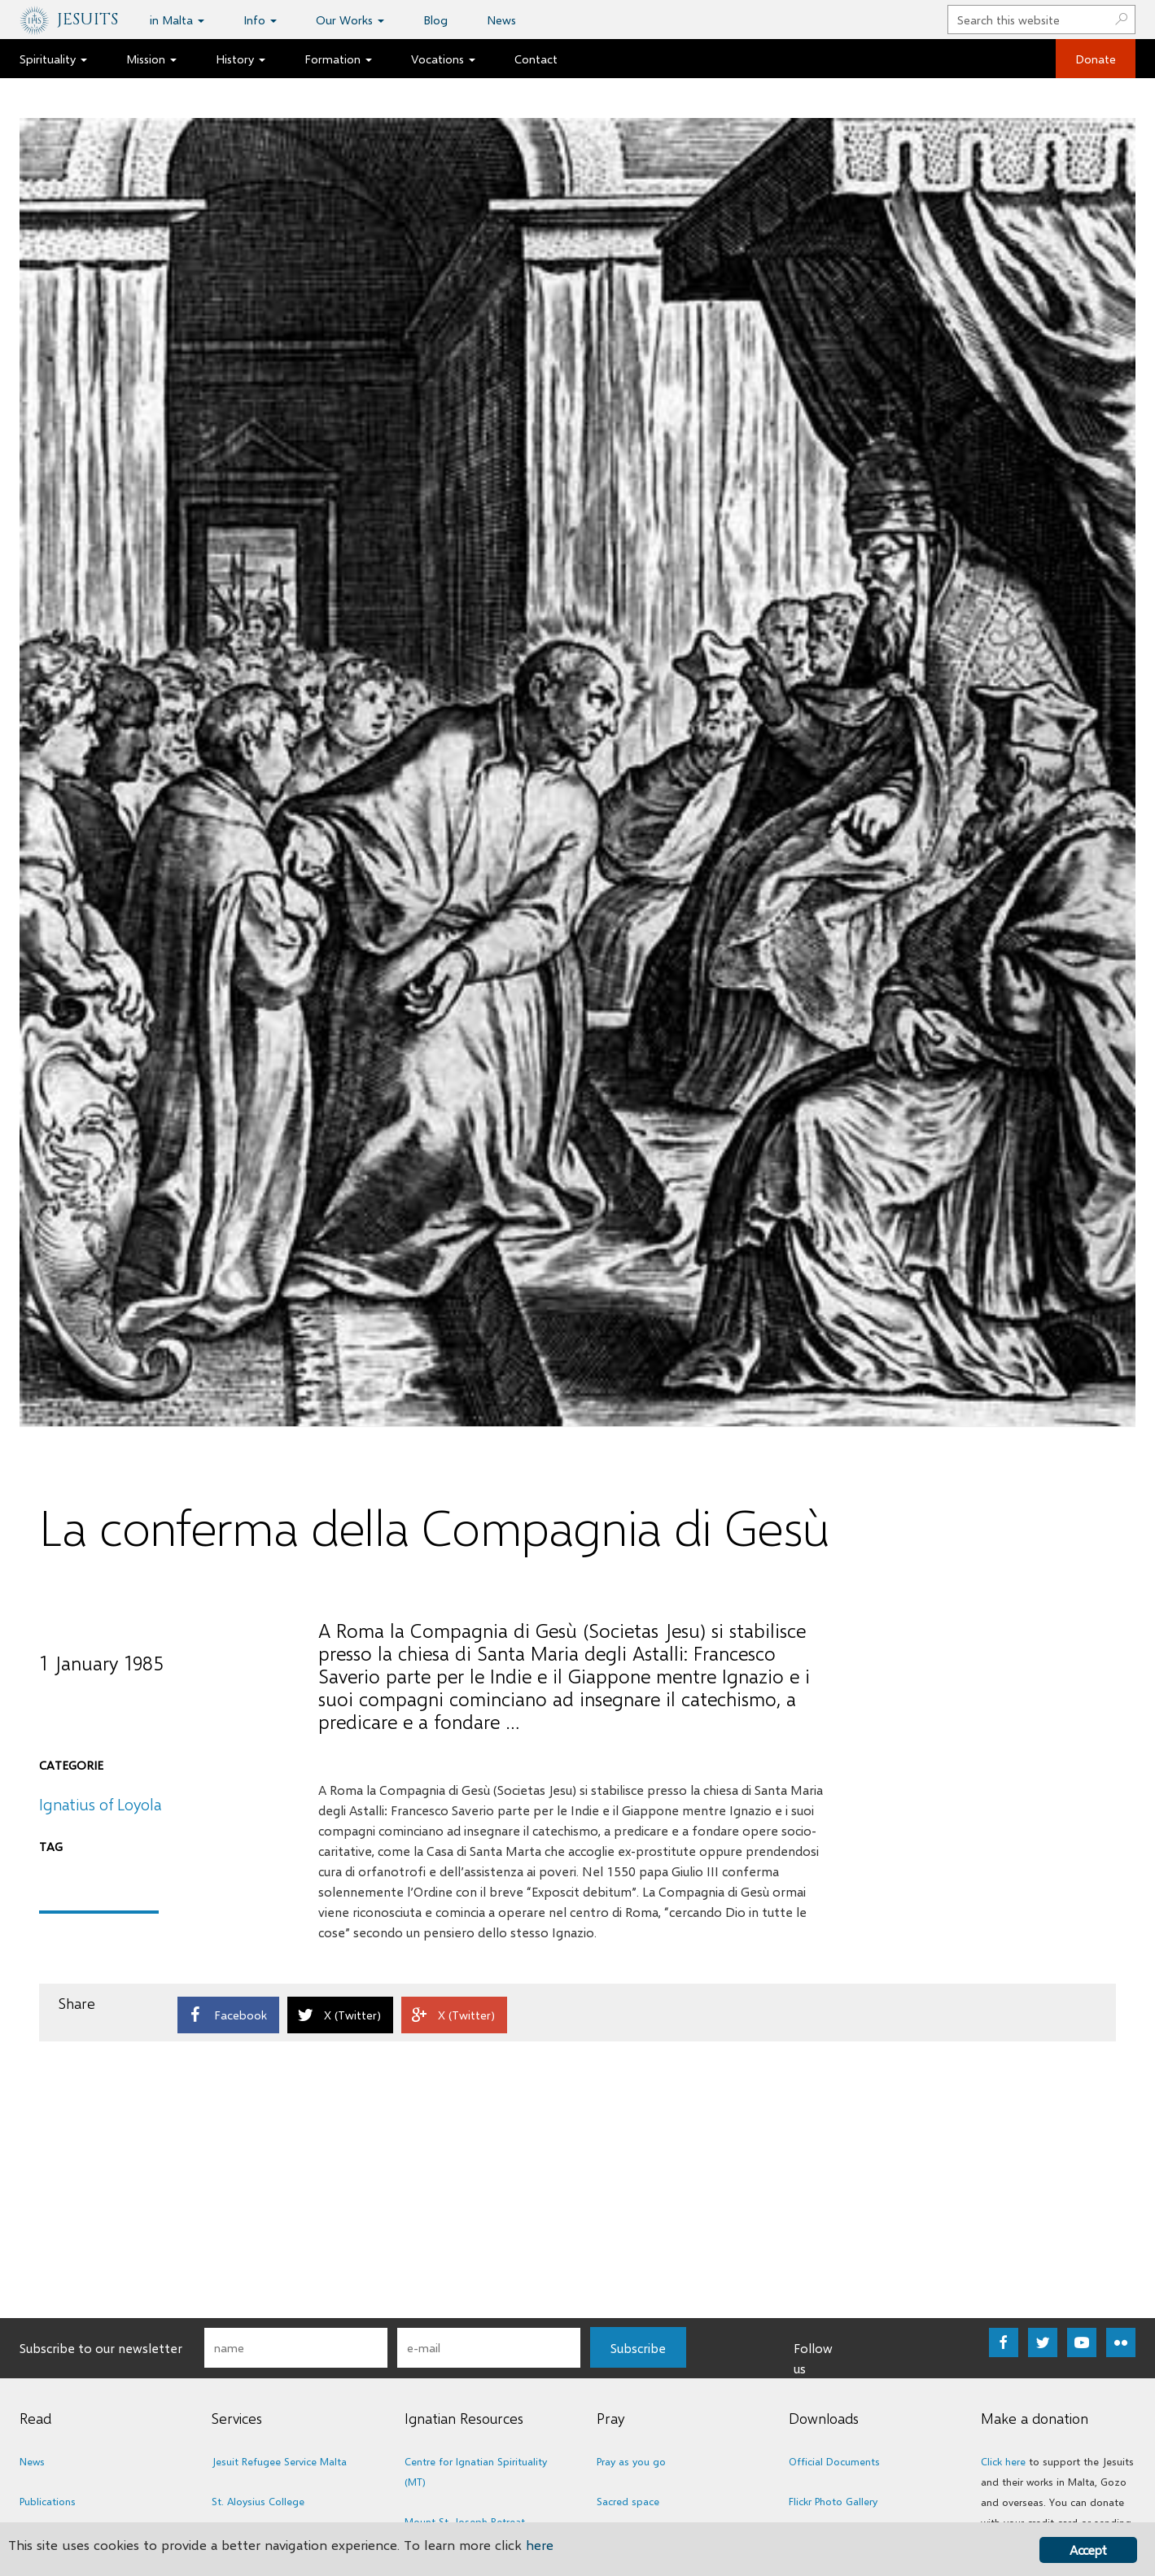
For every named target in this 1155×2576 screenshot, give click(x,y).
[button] (638, 2347)
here (539, 2544)
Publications (48, 2501)
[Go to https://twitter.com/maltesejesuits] (1042, 2342)
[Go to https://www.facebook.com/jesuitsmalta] (1003, 2342)
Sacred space (628, 2501)
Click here (1003, 2461)
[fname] (295, 2348)
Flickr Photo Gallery (833, 2501)
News (32, 2461)
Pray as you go (631, 2461)
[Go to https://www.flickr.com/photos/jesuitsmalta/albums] (1120, 2342)
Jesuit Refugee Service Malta (279, 2461)
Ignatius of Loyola (100, 1804)
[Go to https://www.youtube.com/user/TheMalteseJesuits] (1081, 2342)
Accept (1088, 2549)
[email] (488, 2348)
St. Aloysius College (258, 2501)
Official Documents (834, 2461)
